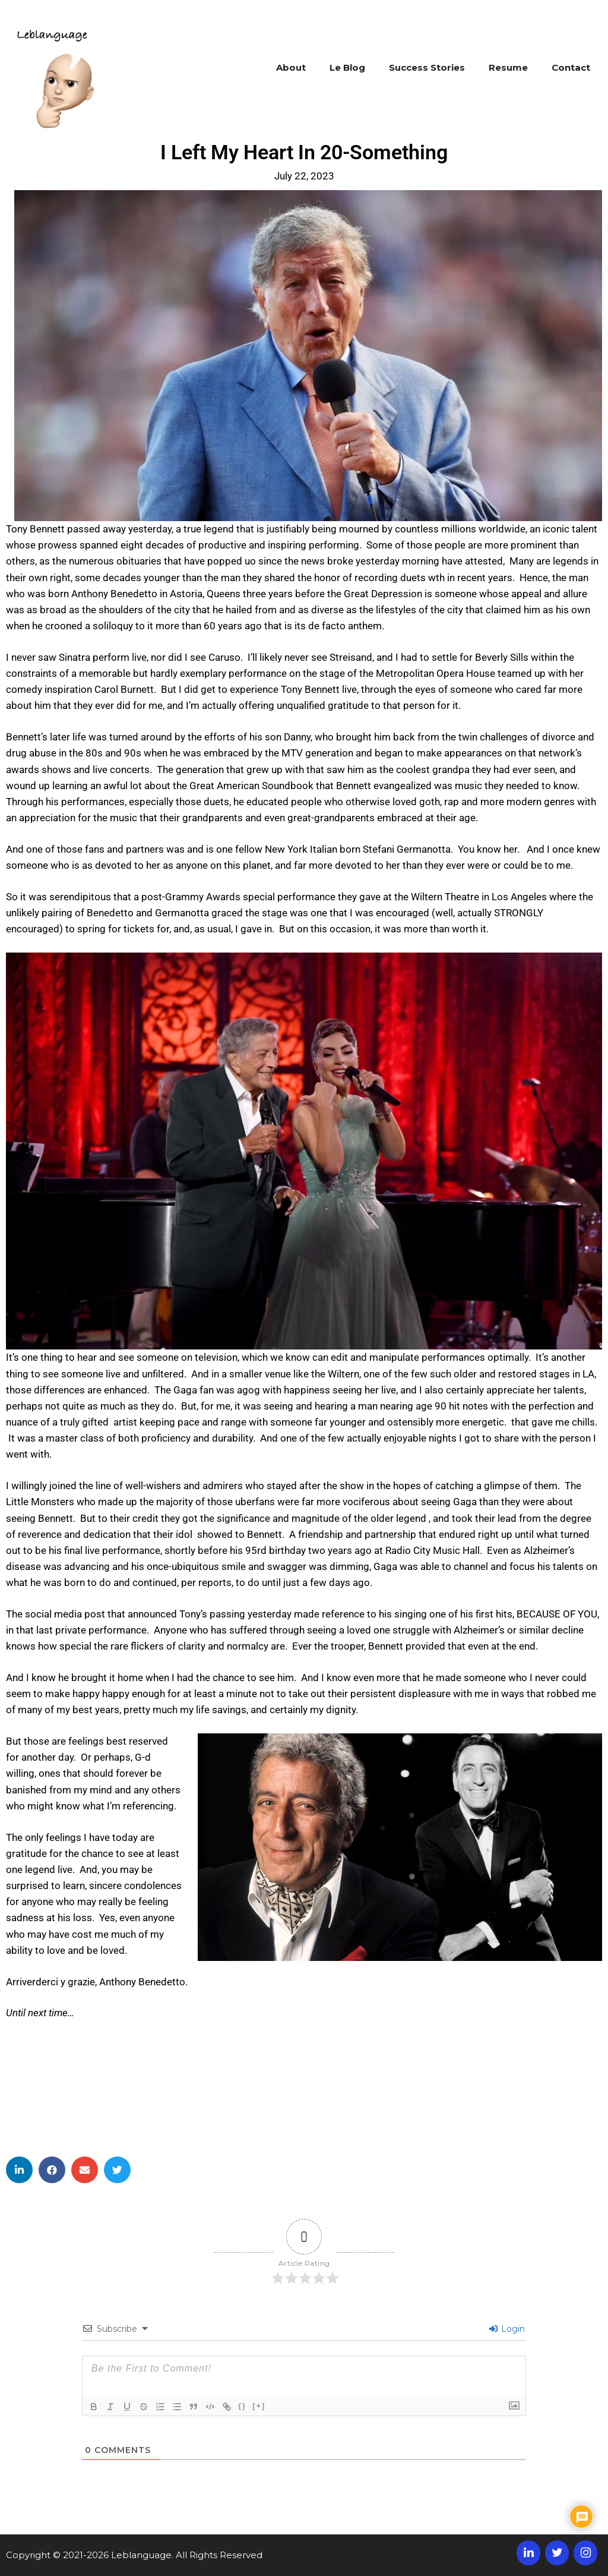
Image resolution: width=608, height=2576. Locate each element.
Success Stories (427, 67)
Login (507, 2328)
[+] (258, 2405)
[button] (19, 2169)
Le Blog (347, 67)
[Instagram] (585, 2552)
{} (242, 2405)
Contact (571, 67)
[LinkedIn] (528, 2552)
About (291, 67)
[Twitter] (557, 2552)
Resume (508, 67)
